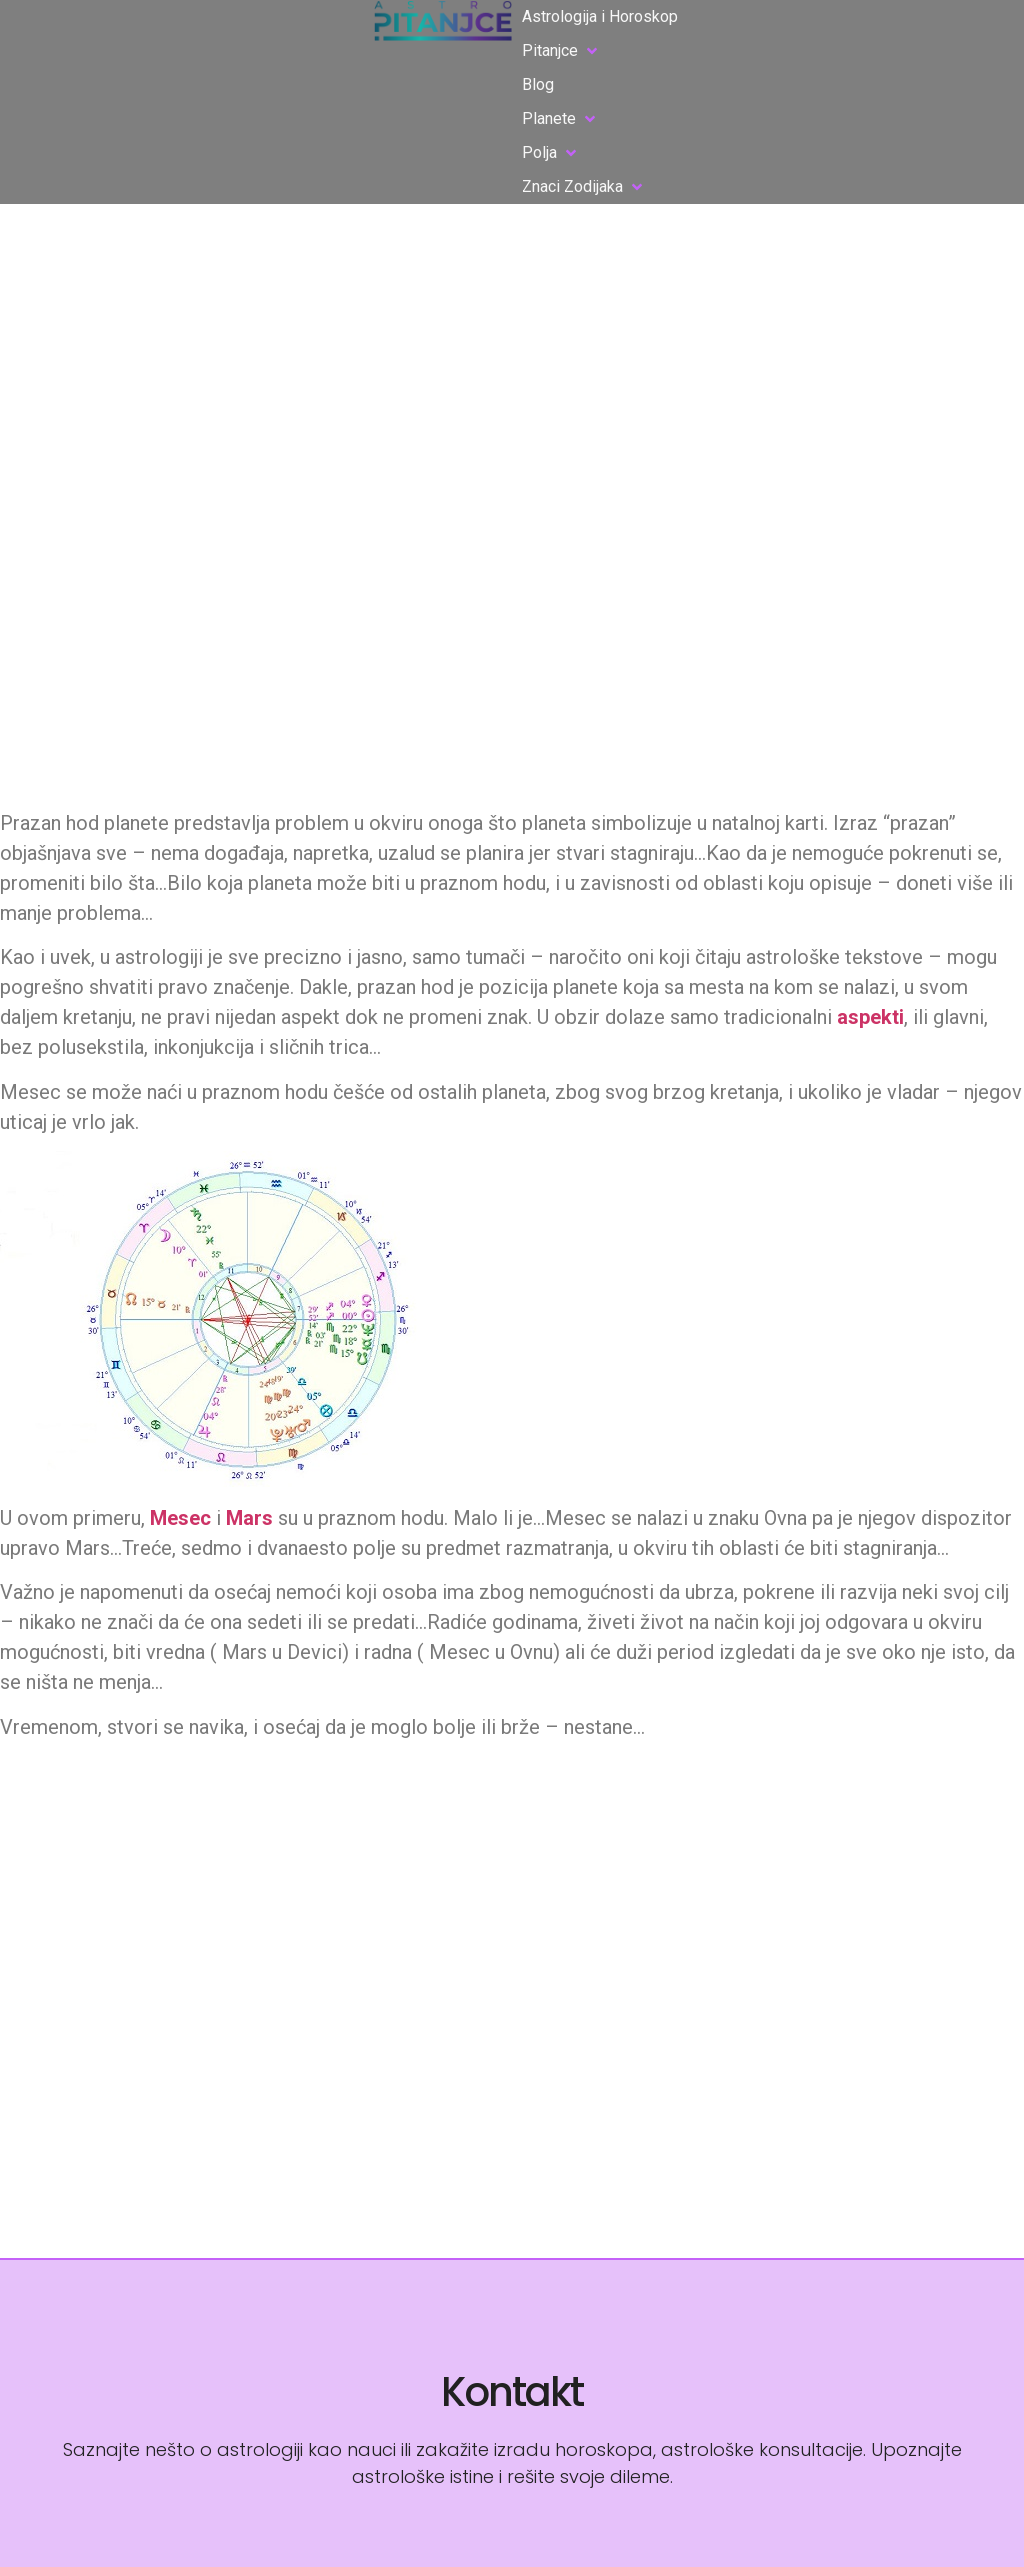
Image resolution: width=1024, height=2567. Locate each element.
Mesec (180, 1518)
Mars (249, 1518)
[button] (561, 51)
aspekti (870, 1017)
